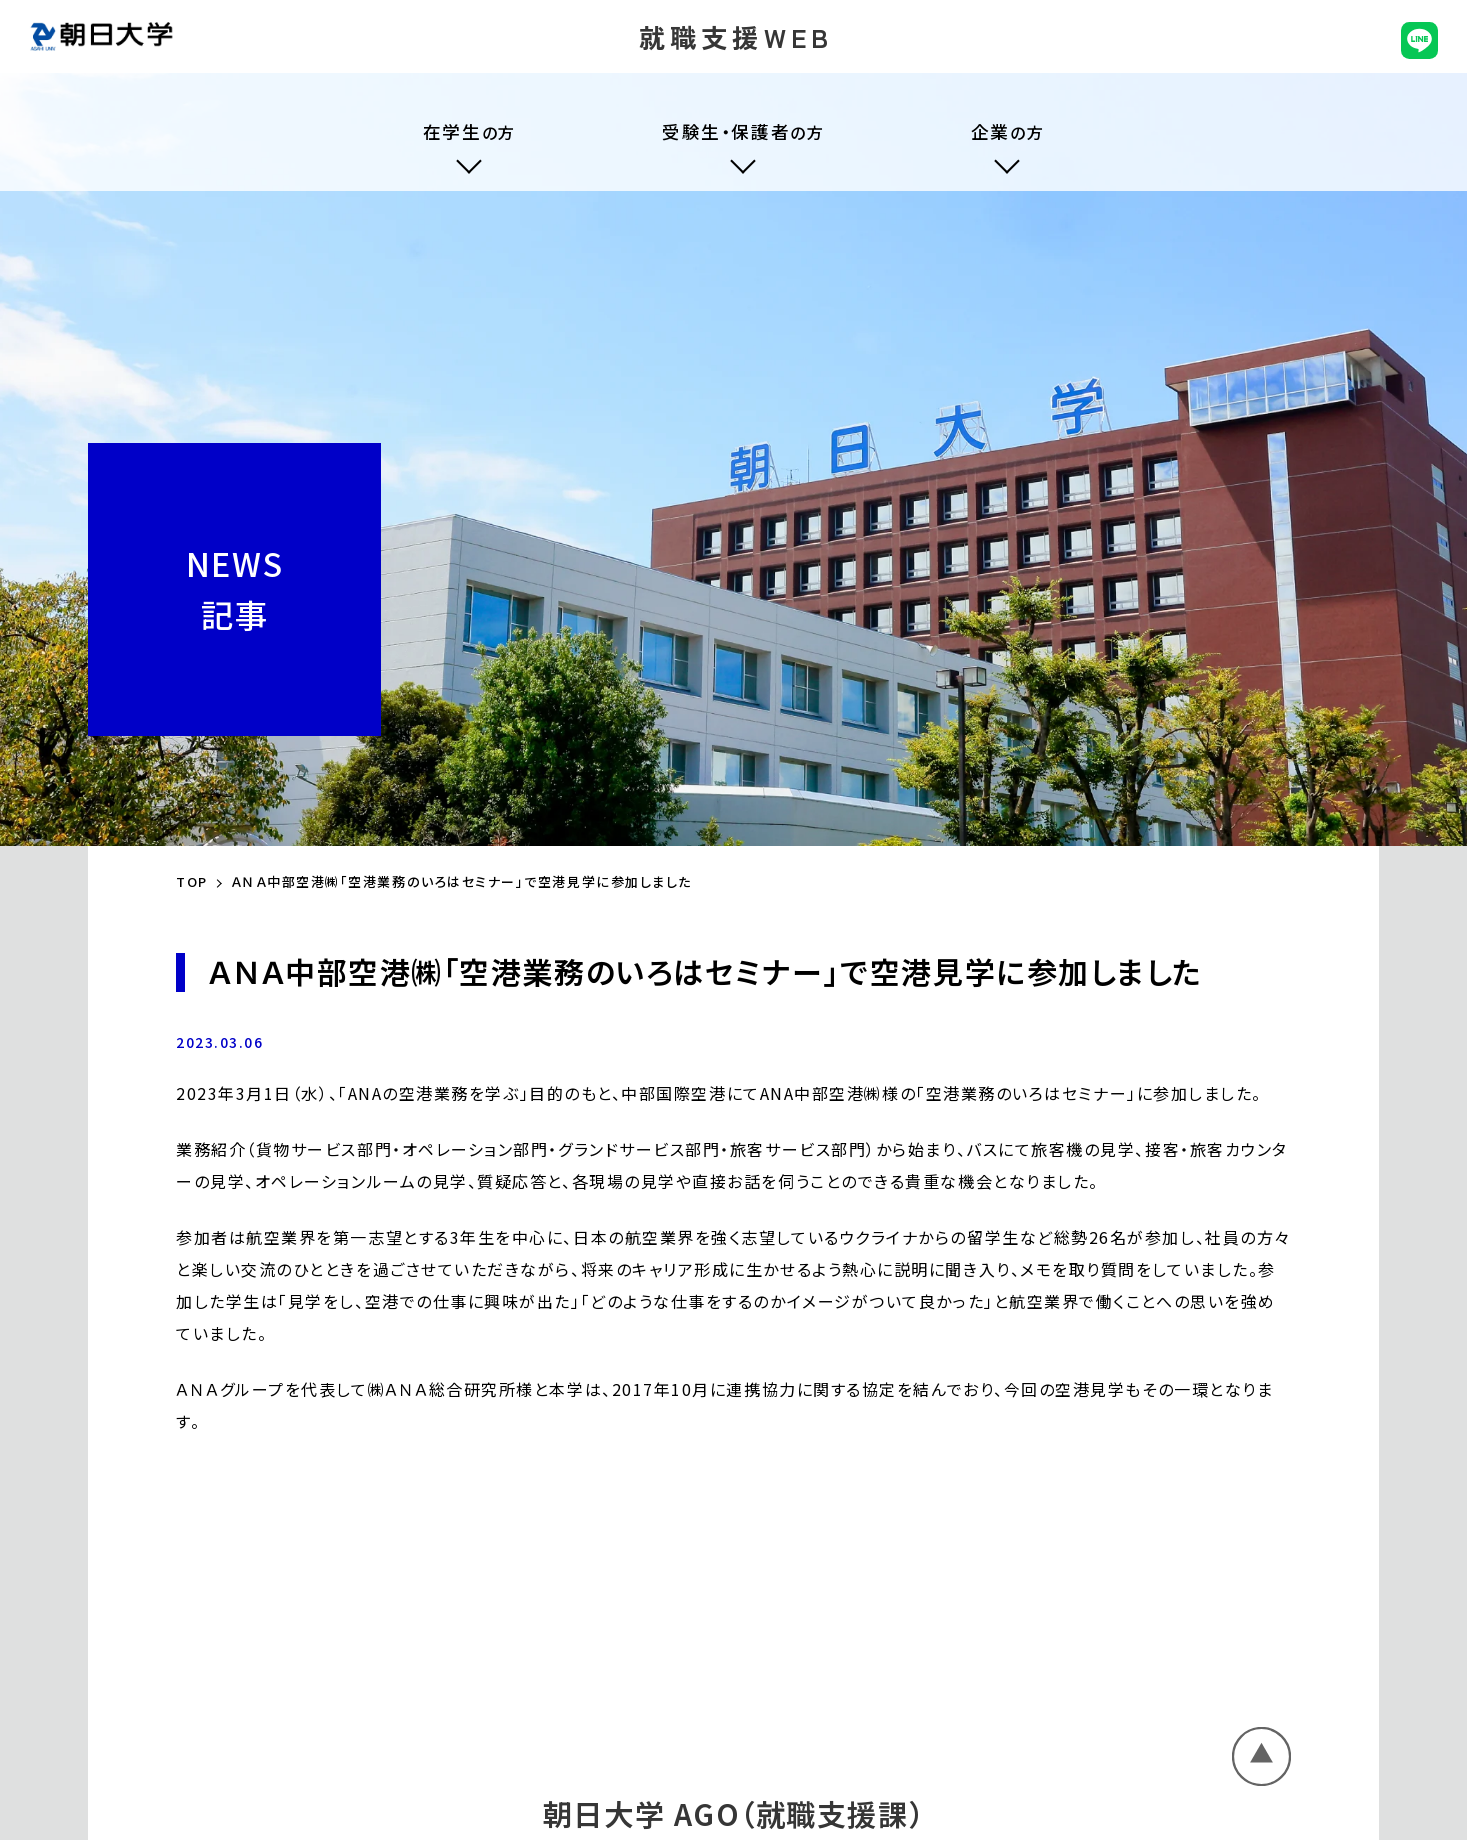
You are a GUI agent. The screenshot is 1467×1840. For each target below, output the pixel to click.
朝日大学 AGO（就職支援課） (733, 1813)
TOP (192, 881)
